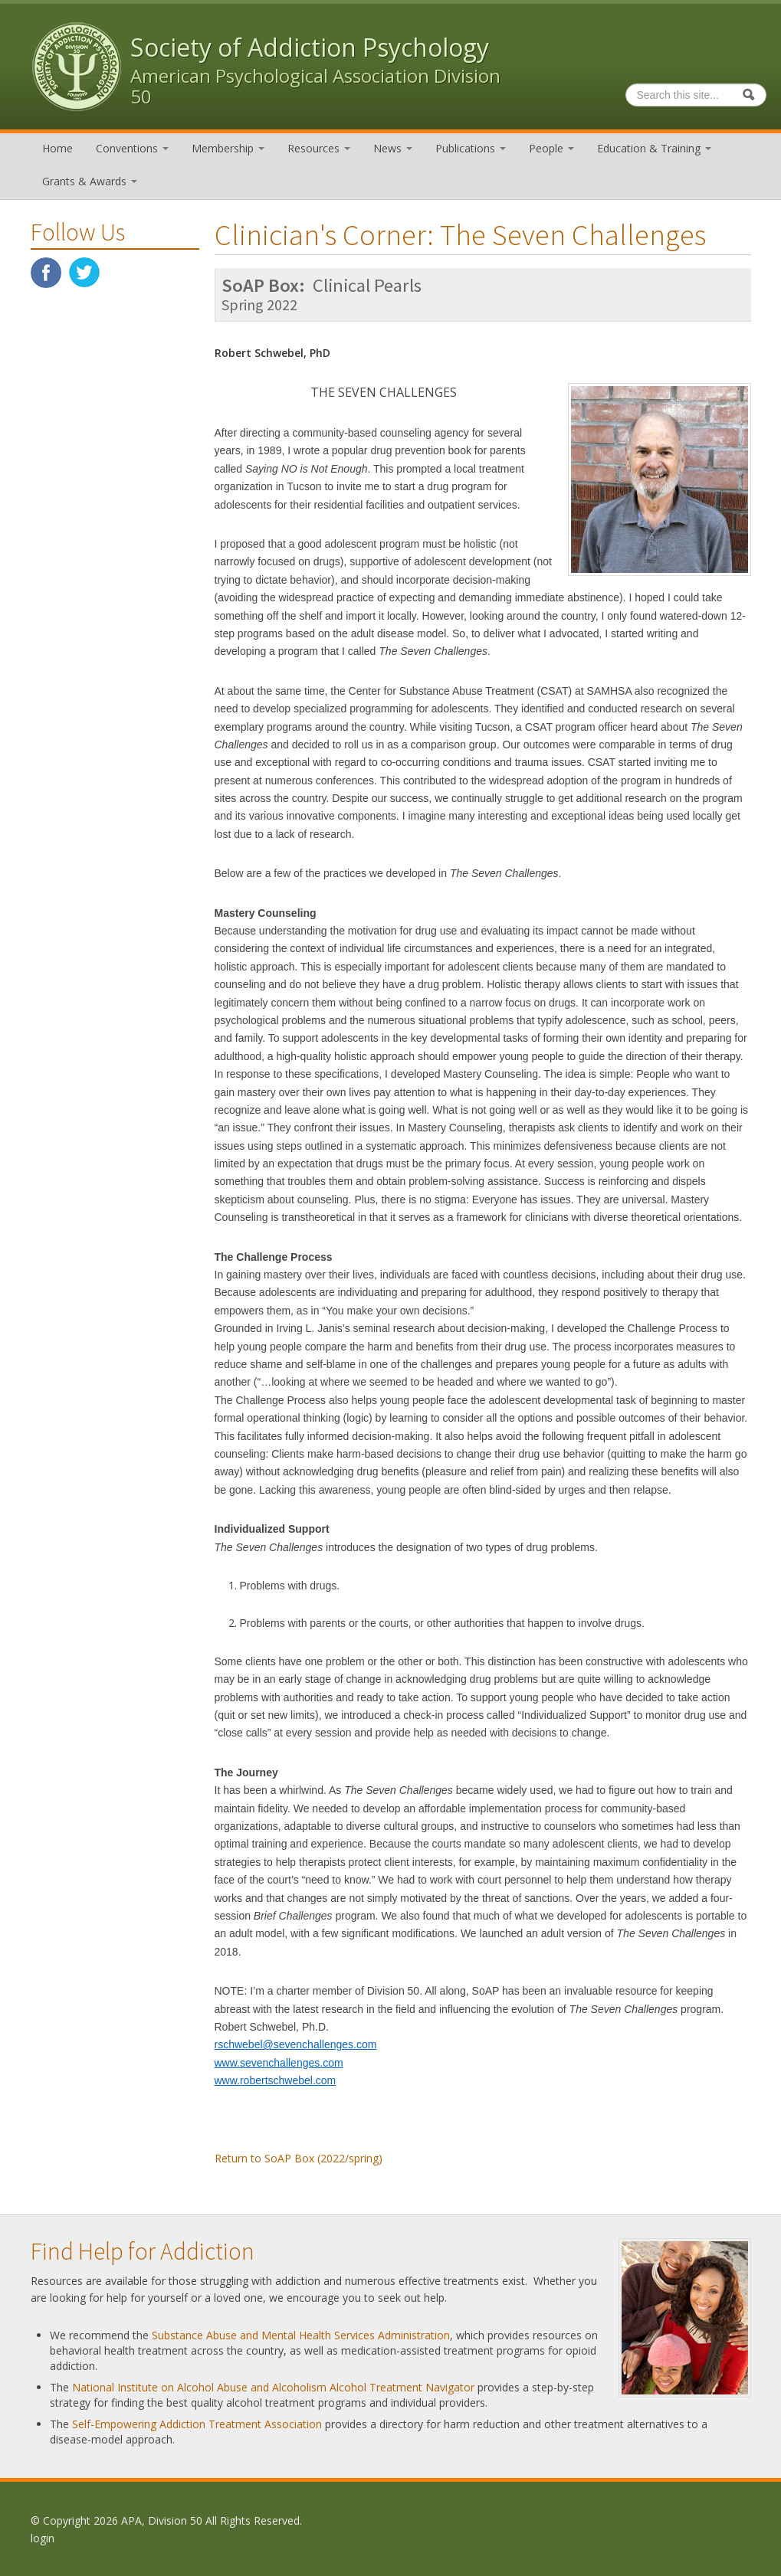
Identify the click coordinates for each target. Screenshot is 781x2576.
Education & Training (654, 148)
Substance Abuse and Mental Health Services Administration (301, 2335)
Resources (318, 148)
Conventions (132, 148)
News (392, 148)
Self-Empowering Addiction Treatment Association (197, 2424)
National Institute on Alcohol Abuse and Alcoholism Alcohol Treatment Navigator (273, 2387)
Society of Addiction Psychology (309, 47)
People (551, 148)
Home (57, 148)
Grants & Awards (89, 181)
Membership (228, 148)
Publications (470, 148)
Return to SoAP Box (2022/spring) (298, 2158)
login (42, 2538)
